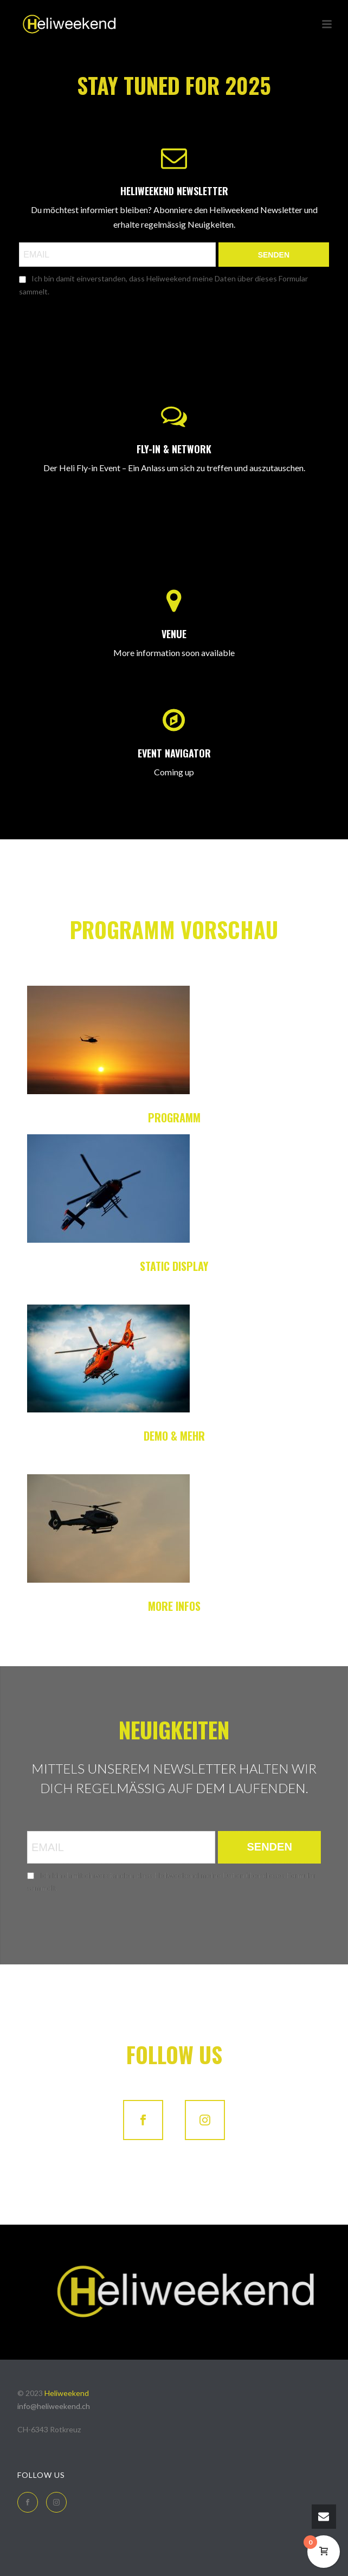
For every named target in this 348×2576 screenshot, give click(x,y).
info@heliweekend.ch (53, 2406)
